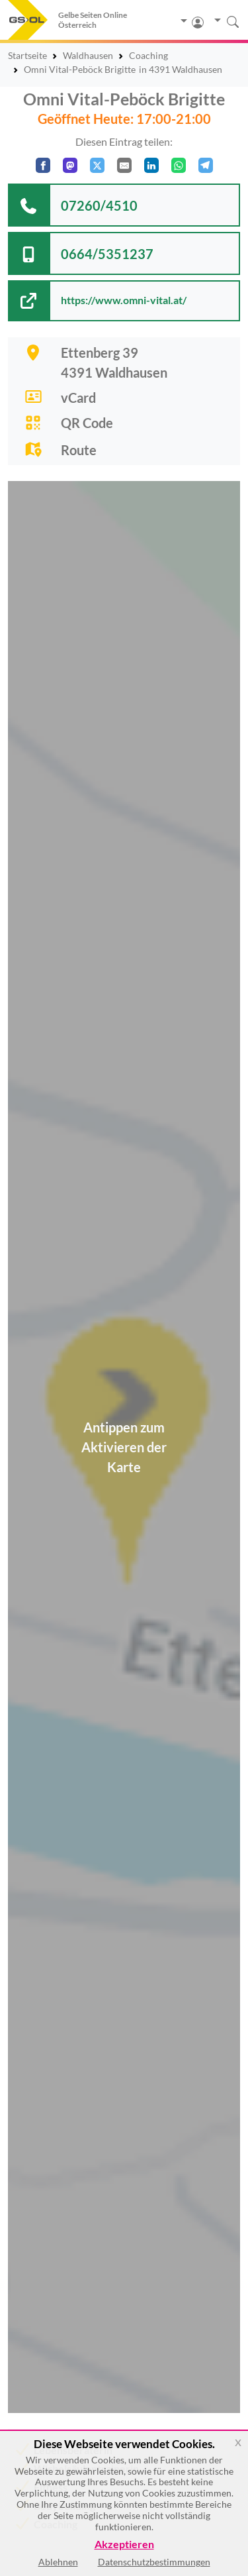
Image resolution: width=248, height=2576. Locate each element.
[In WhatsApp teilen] (178, 165)
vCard (78, 397)
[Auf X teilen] (97, 165)
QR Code (87, 423)
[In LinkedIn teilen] (151, 165)
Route (79, 450)
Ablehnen (58, 2561)
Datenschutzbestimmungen (154, 2561)
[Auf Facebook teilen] (43, 165)
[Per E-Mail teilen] (124, 165)
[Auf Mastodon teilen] (70, 165)
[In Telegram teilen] (205, 165)
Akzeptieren (124, 2544)
